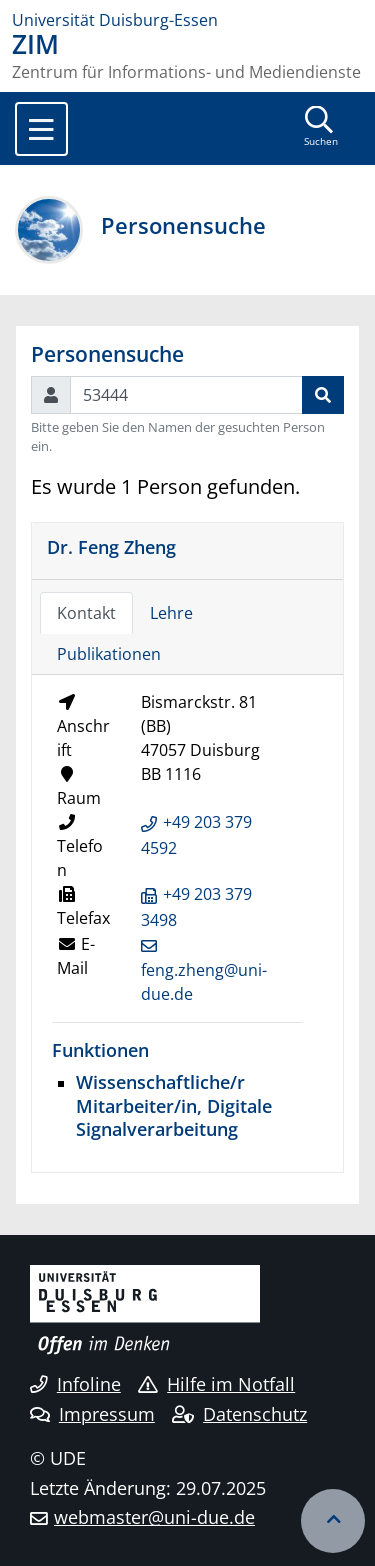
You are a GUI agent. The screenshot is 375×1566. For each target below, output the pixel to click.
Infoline (75, 1384)
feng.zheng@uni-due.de (204, 982)
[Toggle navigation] (41, 129)
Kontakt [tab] (86, 613)
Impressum (92, 1414)
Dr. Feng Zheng (111, 546)
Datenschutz (239, 1414)
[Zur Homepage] (187, 20)
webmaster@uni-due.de (154, 1517)
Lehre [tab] (171, 613)
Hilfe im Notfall (216, 1384)
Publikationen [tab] (109, 654)
